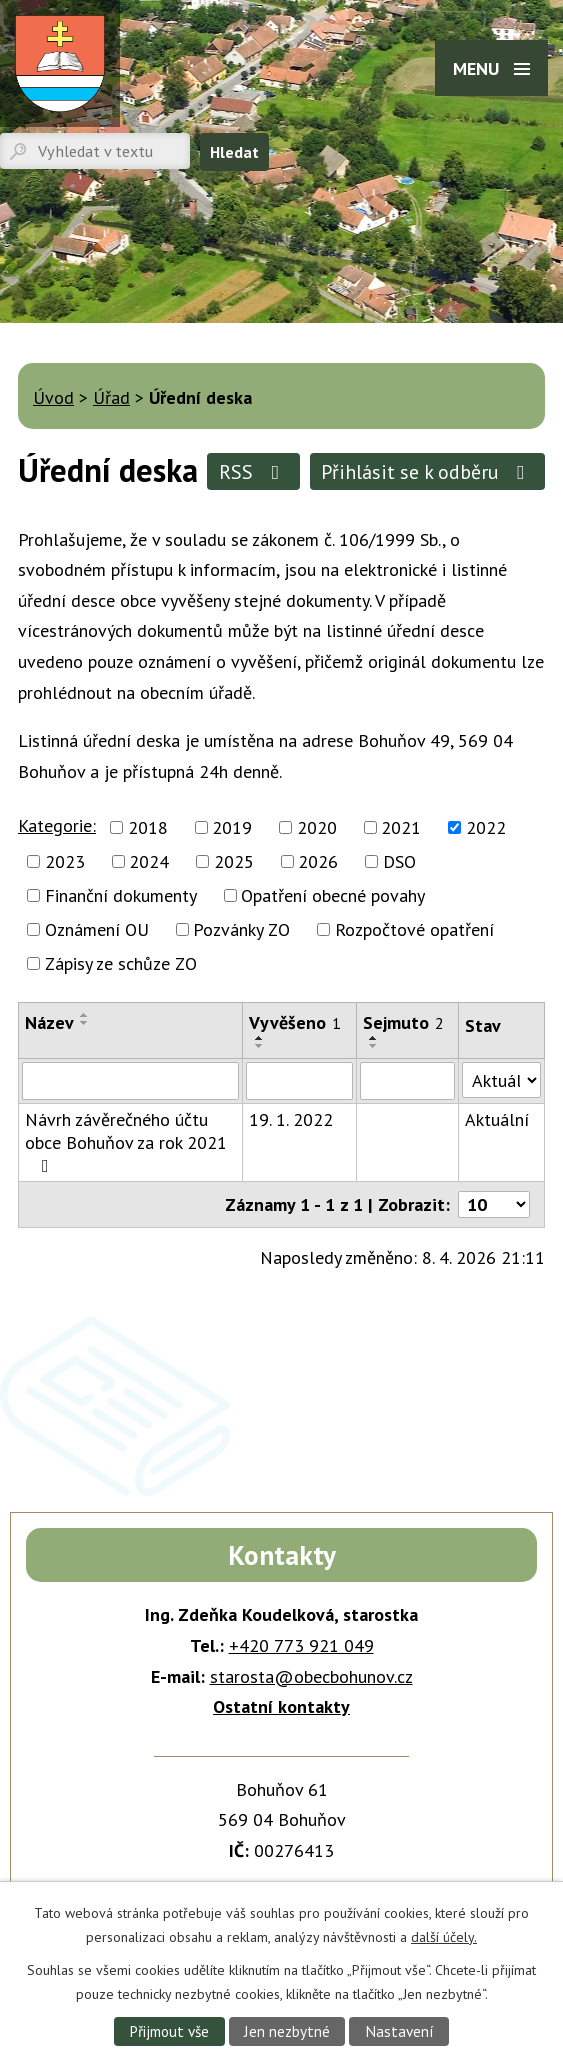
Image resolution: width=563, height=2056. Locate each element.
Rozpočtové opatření (414, 929)
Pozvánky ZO (241, 929)
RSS (253, 471)
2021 (401, 827)
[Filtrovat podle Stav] (501, 1080)
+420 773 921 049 (301, 1645)
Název (49, 1022)
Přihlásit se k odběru (427, 471)
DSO (399, 861)
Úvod (53, 397)
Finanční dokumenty (121, 895)
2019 (232, 827)
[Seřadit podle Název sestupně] (85, 1023)
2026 (318, 861)
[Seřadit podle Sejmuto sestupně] (374, 1046)
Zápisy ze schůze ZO (121, 963)
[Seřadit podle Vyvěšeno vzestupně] (260, 1038)
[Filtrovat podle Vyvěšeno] (299, 1081)
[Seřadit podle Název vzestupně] (85, 1015)
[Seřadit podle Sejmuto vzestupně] (374, 1038)
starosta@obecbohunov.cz (311, 1676)
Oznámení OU (97, 929)
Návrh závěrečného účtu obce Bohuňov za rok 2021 (126, 1141)
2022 (486, 827)
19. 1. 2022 (291, 1119)
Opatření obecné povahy (333, 895)
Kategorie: (57, 825)
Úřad (111, 397)
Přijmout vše (169, 2031)
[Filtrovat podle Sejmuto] (407, 1081)
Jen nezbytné (287, 2031)
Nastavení (399, 2031)
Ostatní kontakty (281, 1706)
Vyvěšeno (295, 1022)
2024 (149, 861)
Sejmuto (403, 1022)
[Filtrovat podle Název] (130, 1081)
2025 (234, 861)
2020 (317, 827)
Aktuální (497, 1119)
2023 (65, 861)
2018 (148, 827)
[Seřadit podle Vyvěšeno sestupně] (260, 1046)
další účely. (444, 1936)
